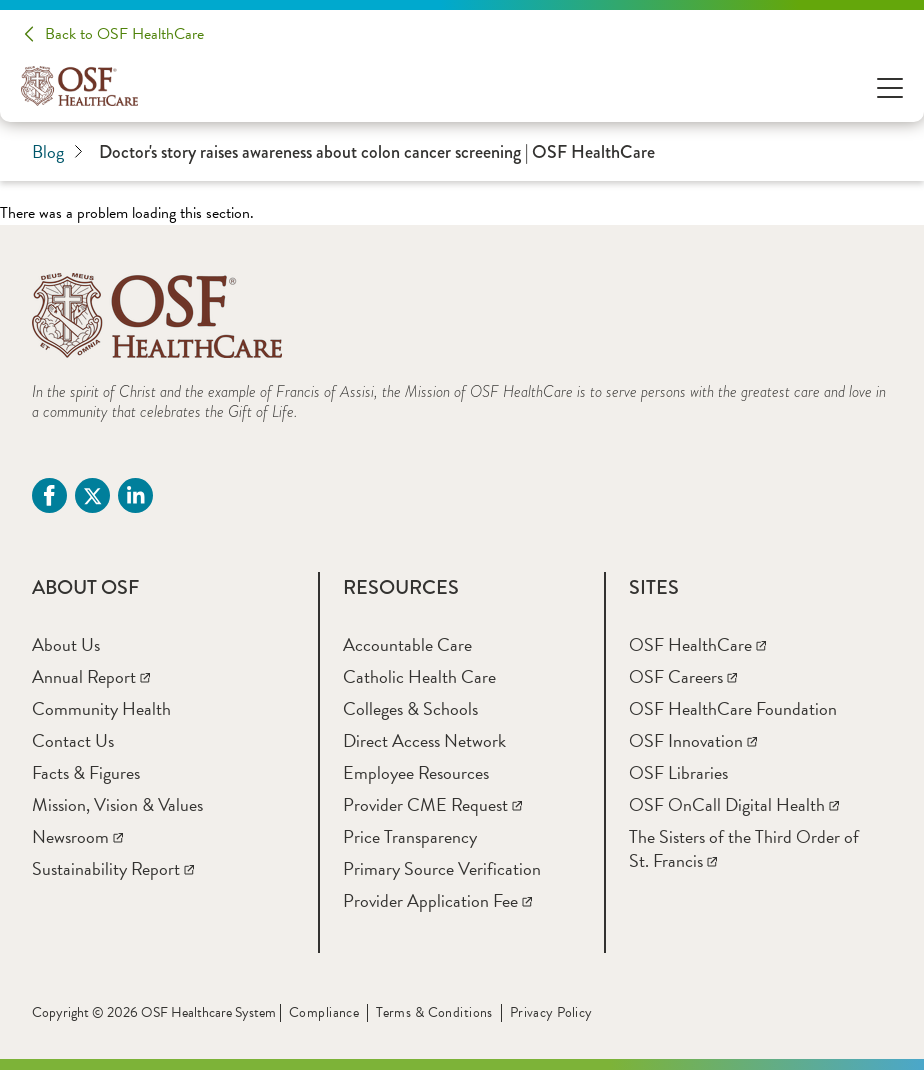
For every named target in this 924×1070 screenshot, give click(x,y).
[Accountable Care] (407, 644)
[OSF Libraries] (678, 772)
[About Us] (66, 644)
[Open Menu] (890, 86)
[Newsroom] (77, 836)
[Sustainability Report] (113, 868)
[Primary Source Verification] (442, 868)
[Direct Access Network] (424, 740)
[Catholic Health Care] (419, 676)
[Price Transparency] (410, 836)
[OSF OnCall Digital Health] (734, 804)
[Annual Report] (91, 676)
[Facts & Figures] (86, 772)
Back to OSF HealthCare (124, 34)
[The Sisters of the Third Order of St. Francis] (744, 848)
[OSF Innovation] (693, 740)
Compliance (324, 1012)
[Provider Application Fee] (437, 900)
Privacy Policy (551, 1012)
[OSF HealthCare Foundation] (733, 708)
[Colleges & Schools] (410, 708)
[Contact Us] (73, 740)
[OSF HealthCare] (697, 644)
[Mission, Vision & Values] (117, 804)
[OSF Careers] (683, 676)
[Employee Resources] (416, 772)
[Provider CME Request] (432, 804)
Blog (57, 152)
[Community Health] (101, 708)
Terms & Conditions (434, 1012)
